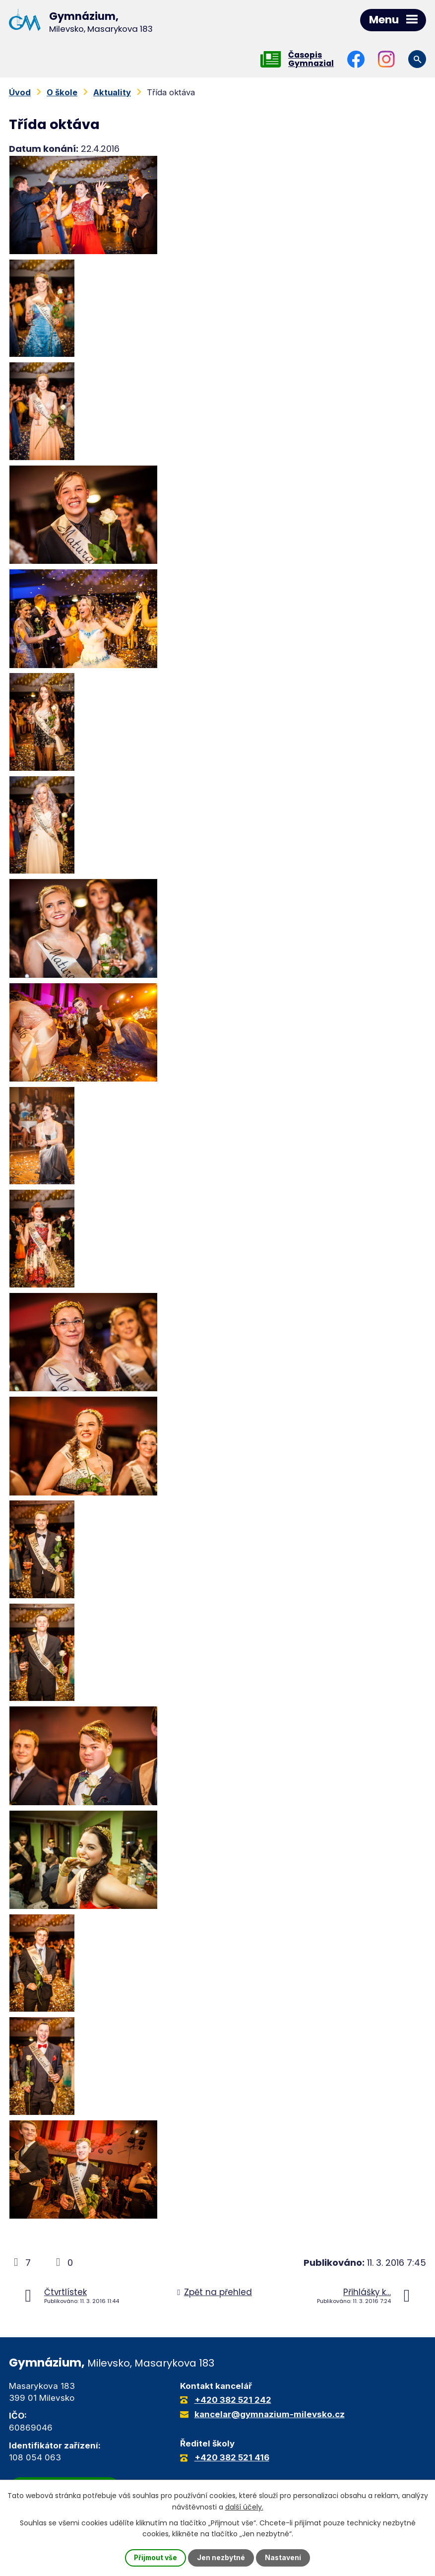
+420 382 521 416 (231, 2457)
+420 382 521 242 (232, 2400)
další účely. (244, 2506)
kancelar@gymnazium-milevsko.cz (269, 2414)
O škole (62, 92)
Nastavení (283, 2558)
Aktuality (112, 92)
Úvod (20, 92)
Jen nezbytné (221, 2558)
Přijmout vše (155, 2558)
